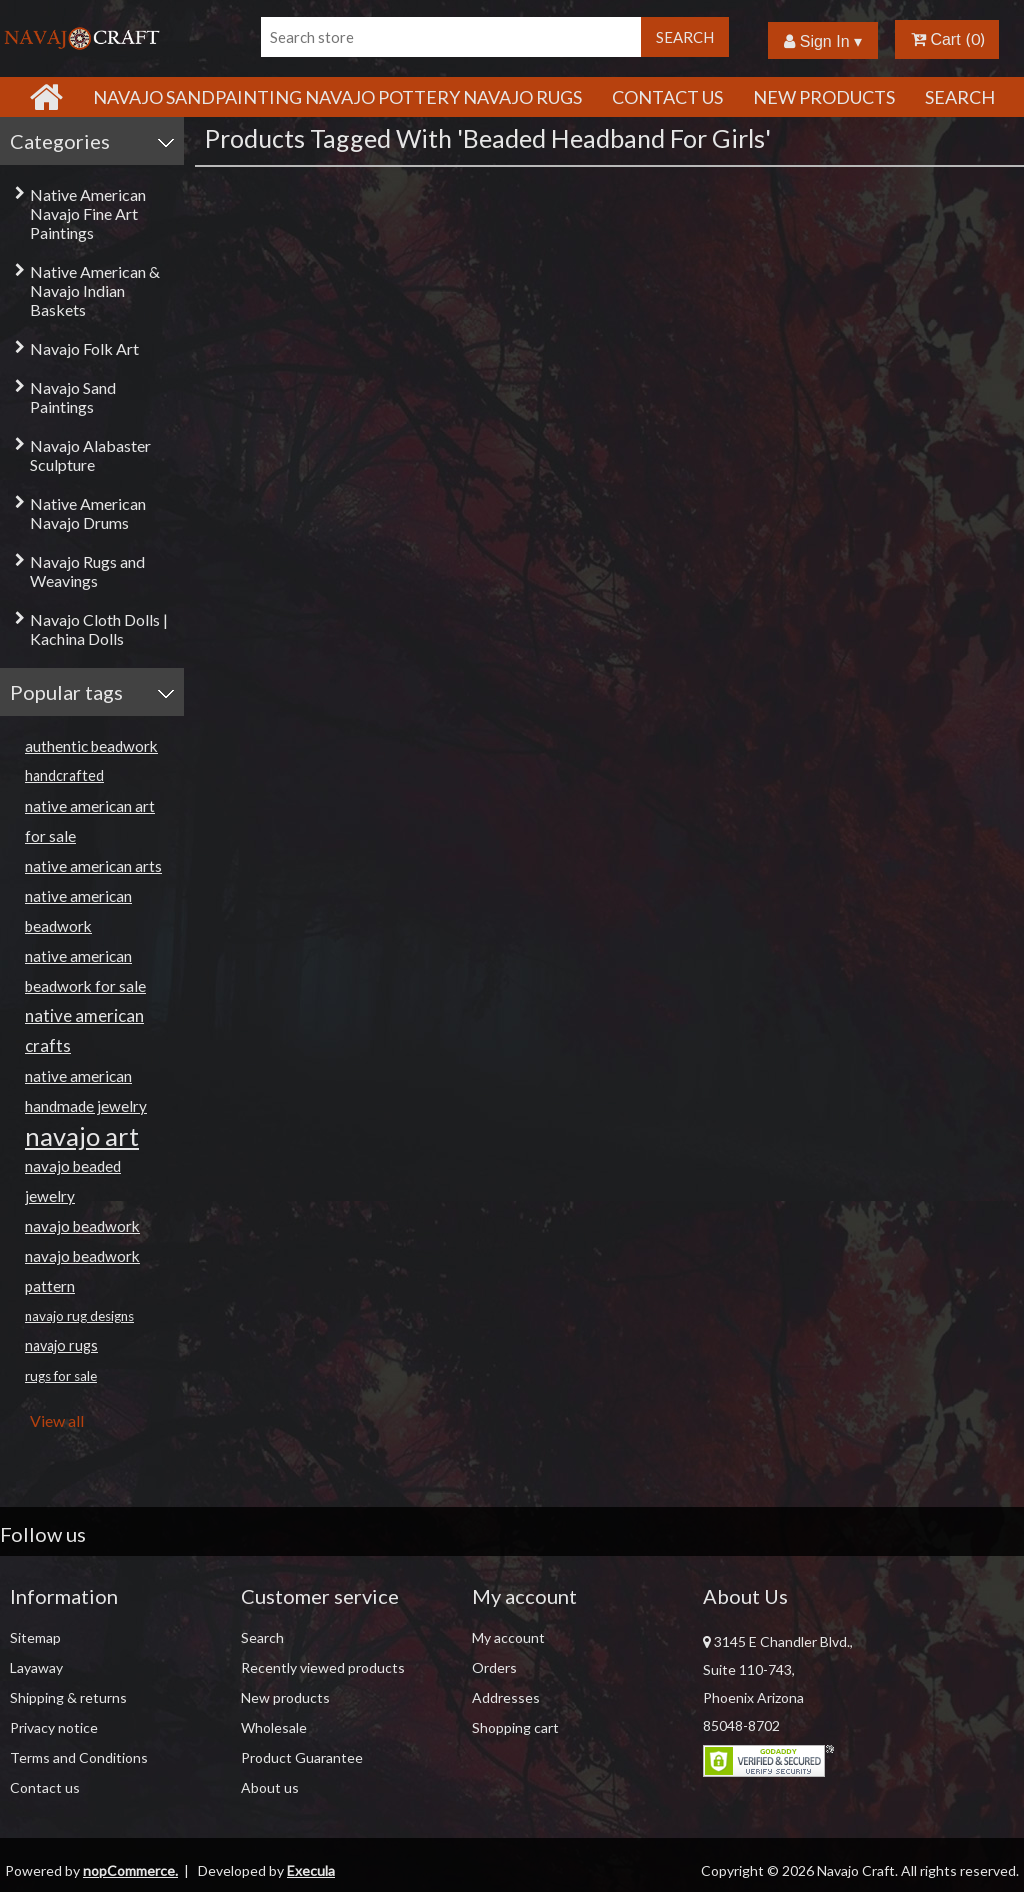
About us (270, 1787)
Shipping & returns (68, 1697)
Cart (936, 39)
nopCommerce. (130, 1870)
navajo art (82, 1136)
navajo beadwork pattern (82, 1271)
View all (57, 1420)
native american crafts (84, 1030)
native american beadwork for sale (85, 971)
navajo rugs (61, 1345)
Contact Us (667, 97)
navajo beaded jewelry (73, 1181)
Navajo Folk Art (84, 348)
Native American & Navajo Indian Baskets (95, 290)
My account (508, 1637)
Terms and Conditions (79, 1757)
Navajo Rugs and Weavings (87, 571)
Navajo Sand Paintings (73, 397)
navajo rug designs (79, 1316)
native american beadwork (78, 911)
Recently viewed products (323, 1667)
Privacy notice (54, 1727)
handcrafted (64, 775)
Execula (311, 1870)
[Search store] (451, 37)
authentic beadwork (91, 746)
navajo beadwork (82, 1226)
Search (960, 97)
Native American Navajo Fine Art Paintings (88, 213)
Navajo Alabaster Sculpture (90, 455)
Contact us (45, 1787)
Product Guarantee (302, 1757)
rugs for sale (61, 1376)
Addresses (506, 1697)
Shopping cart (515, 1727)
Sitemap (35, 1637)
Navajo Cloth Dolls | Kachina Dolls (99, 629)
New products (824, 97)
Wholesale (274, 1727)
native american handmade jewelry (86, 1091)
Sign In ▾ (823, 41)
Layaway (36, 1667)
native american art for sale (90, 821)
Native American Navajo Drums (88, 513)
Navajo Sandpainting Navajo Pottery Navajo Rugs (337, 97)
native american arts (93, 866)
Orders (494, 1667)
